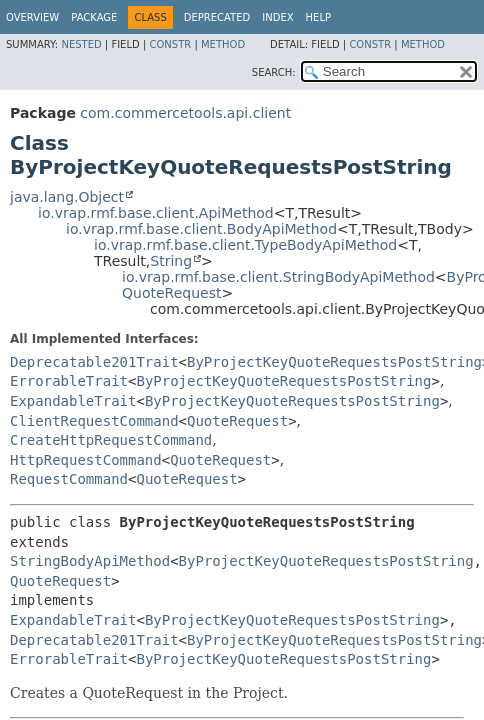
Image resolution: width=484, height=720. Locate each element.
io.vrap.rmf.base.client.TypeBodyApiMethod (245, 245)
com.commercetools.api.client (185, 113)
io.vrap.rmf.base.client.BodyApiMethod (201, 229)
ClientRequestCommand (94, 421)
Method (223, 44)
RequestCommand (69, 479)
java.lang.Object (67, 197)
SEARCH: (274, 72)
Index (277, 17)
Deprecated (217, 17)
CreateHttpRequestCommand (111, 440)
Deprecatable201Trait (94, 362)
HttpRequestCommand (86, 460)
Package (94, 17)
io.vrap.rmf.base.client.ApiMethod (156, 213)
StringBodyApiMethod (90, 561)
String (171, 261)
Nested (81, 44)
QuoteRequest (171, 293)
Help (318, 17)
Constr (170, 44)
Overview (32, 17)
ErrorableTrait (69, 381)
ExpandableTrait (73, 401)
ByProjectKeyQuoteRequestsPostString (334, 362)
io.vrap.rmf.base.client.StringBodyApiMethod (278, 277)
